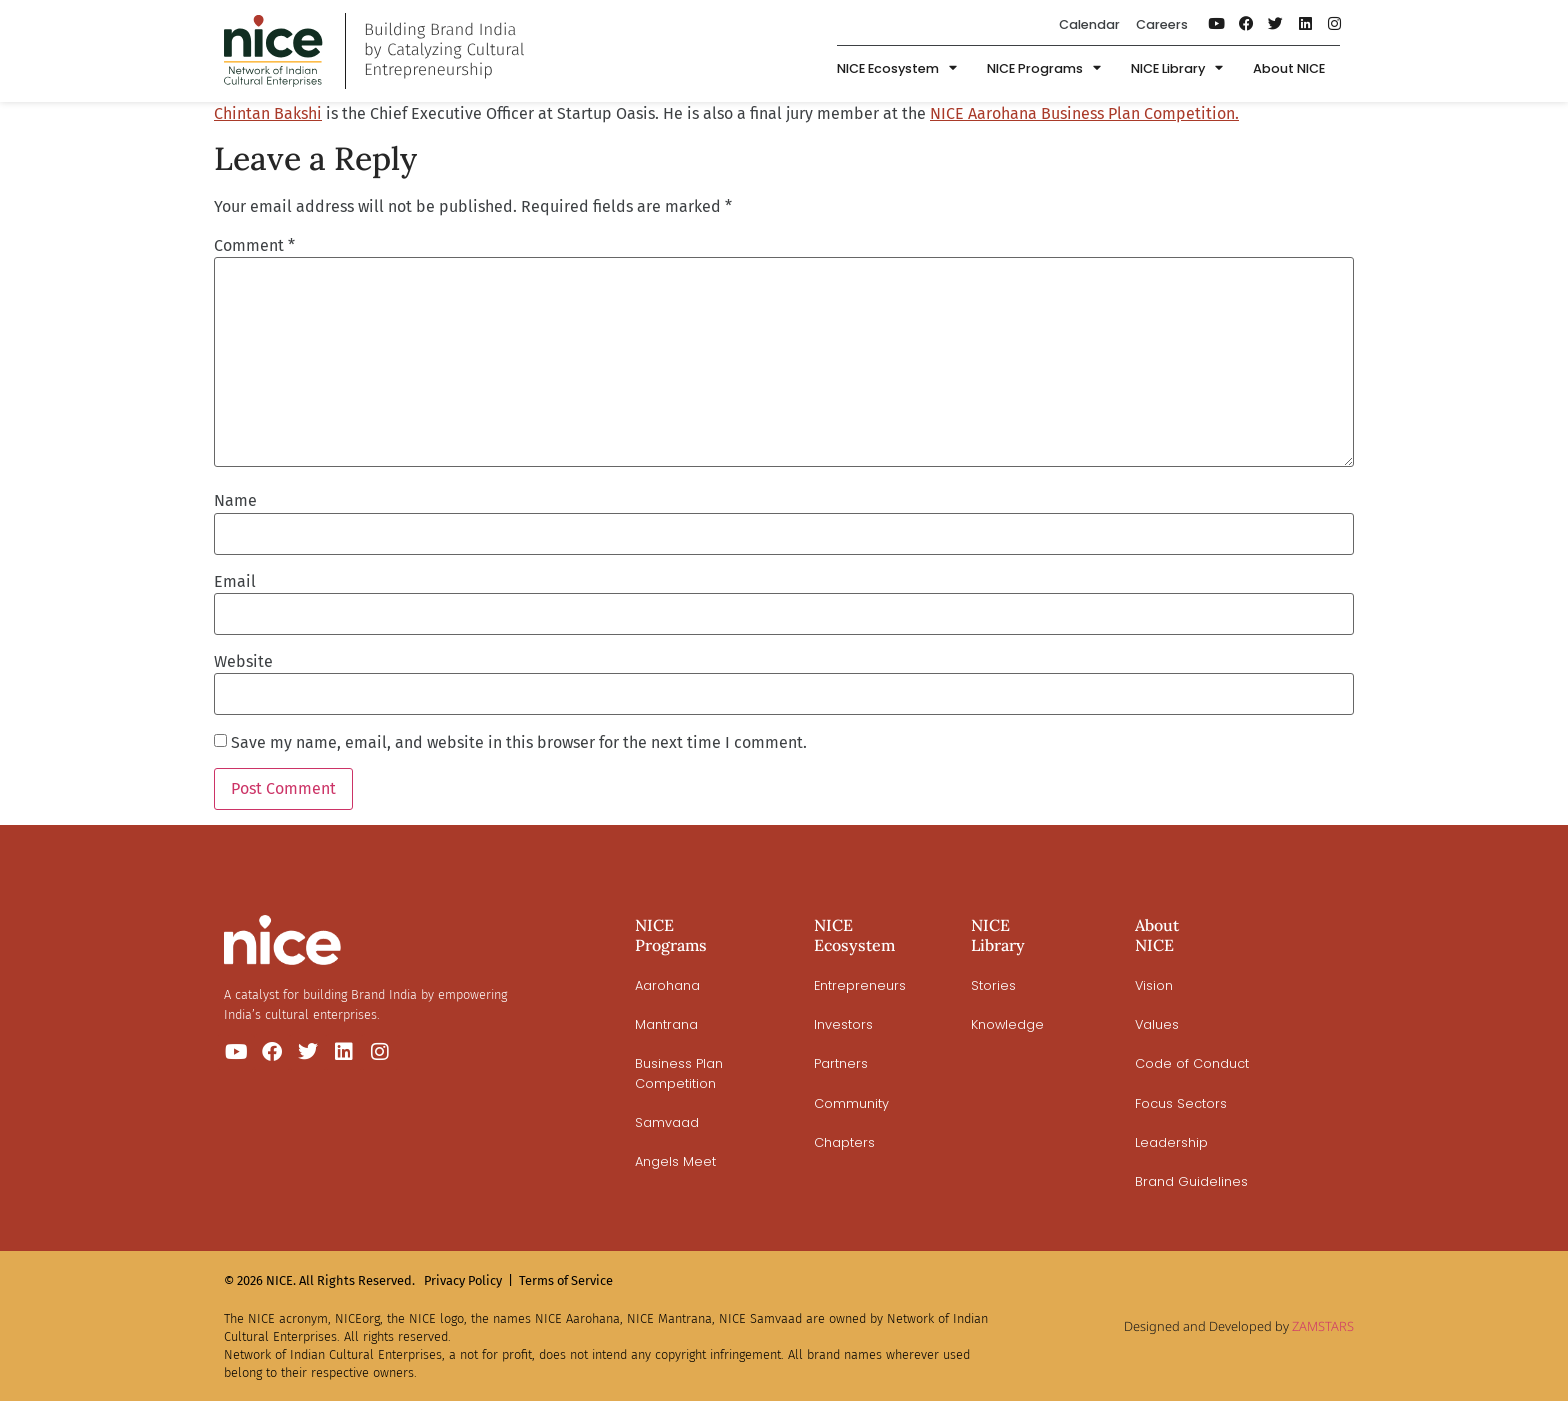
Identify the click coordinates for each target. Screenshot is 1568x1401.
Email (235, 582)
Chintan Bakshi (268, 113)
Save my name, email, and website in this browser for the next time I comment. (519, 743)
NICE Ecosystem (897, 69)
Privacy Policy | (468, 1280)
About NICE (1289, 68)
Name (235, 501)
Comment (254, 246)
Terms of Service (566, 1280)
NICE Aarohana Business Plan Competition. (1084, 113)
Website (243, 662)
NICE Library (1177, 69)
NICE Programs (1044, 69)
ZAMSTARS (1323, 1326)
